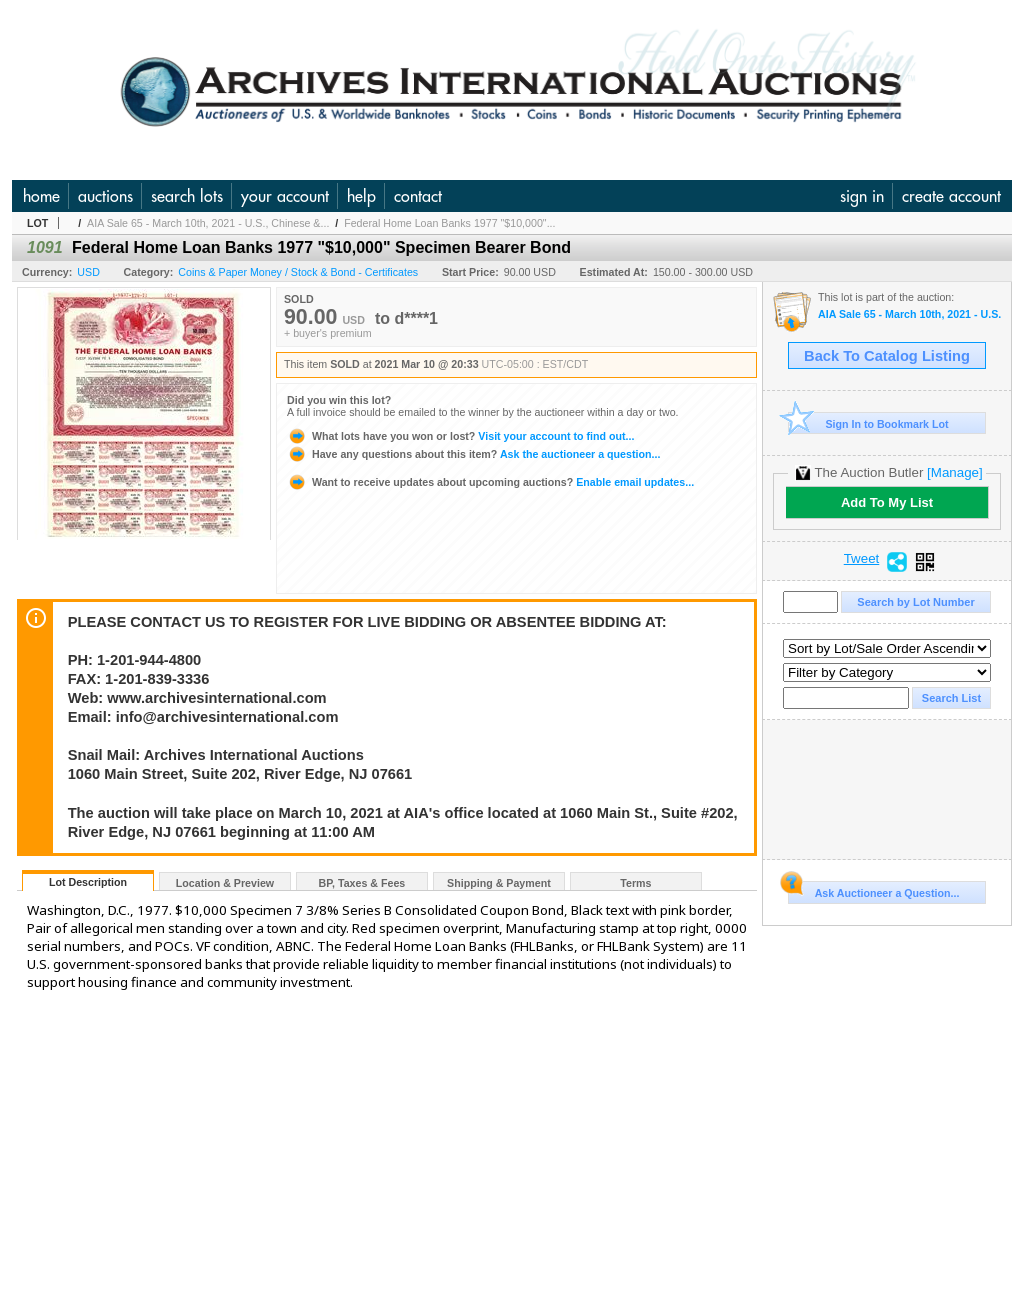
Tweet (862, 559)
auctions (105, 196)
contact (418, 196)
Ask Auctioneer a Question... (873, 890)
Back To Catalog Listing (887, 356)
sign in (862, 196)
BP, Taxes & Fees (362, 883)
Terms (635, 883)
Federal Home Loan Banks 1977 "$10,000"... (449, 223)
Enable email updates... (490, 482)
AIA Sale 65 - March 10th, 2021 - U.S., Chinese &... (208, 223)
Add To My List (887, 502)
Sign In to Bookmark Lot (868, 423)
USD (88, 272)
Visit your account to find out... (460, 436)
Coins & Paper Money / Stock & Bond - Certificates (298, 272)
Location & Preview (225, 883)
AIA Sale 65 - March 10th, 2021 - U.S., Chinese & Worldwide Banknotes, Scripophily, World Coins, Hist (909, 314)
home (41, 196)
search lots (187, 196)
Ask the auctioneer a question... (473, 454)
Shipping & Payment (499, 883)
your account (285, 196)
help (361, 196)
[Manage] (954, 472)
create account (951, 196)
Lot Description (88, 882)
